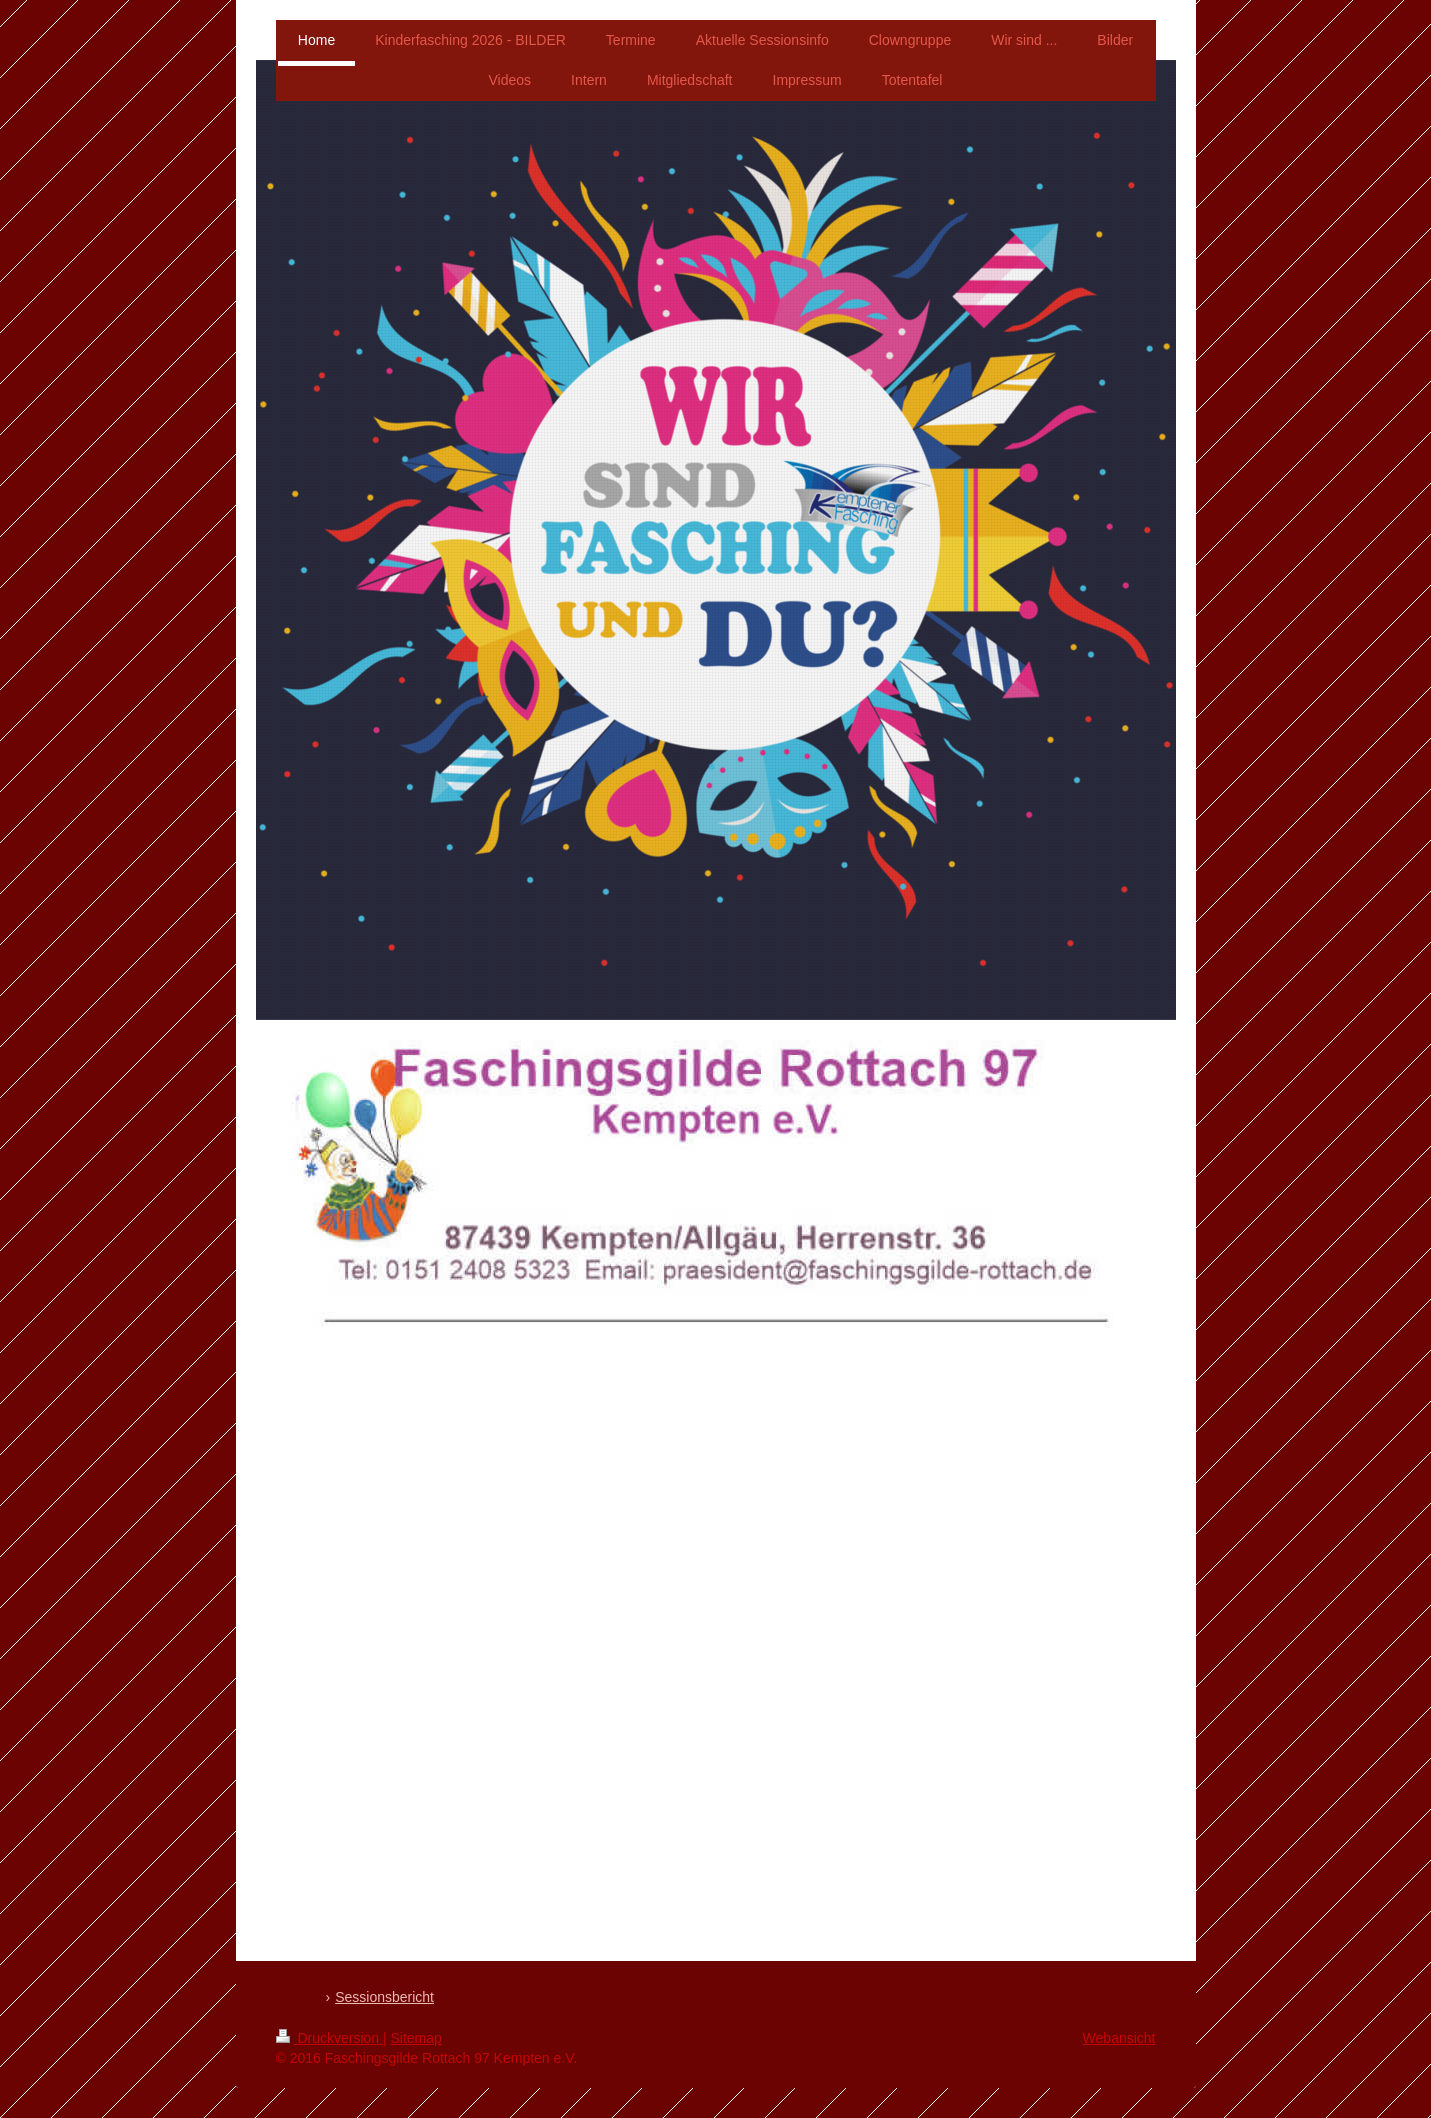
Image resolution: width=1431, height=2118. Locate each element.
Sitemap (416, 2038)
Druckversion (329, 2038)
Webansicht (1119, 2038)
